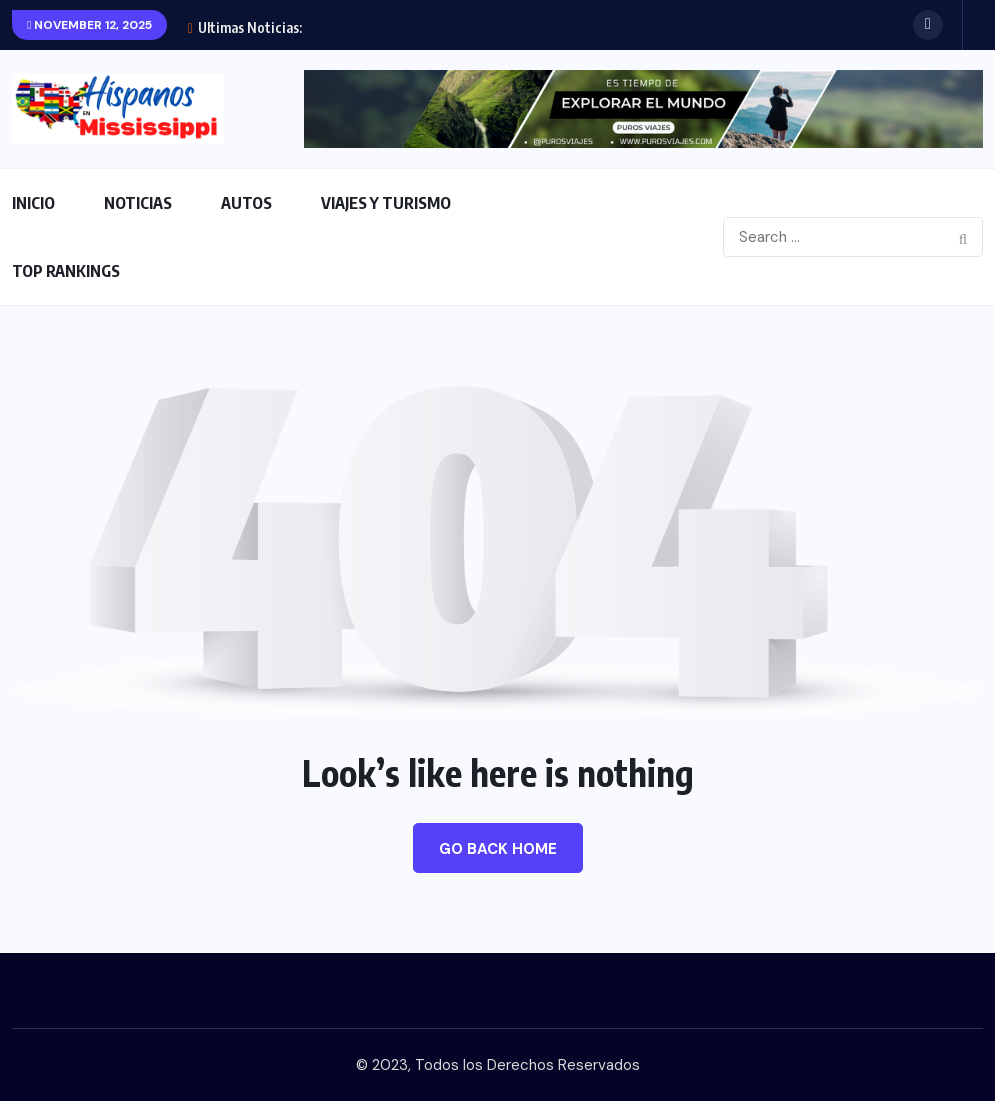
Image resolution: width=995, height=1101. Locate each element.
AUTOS (246, 203)
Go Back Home (498, 849)
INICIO (33, 203)
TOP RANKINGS (66, 271)
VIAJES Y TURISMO (386, 203)
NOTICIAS (138, 203)
